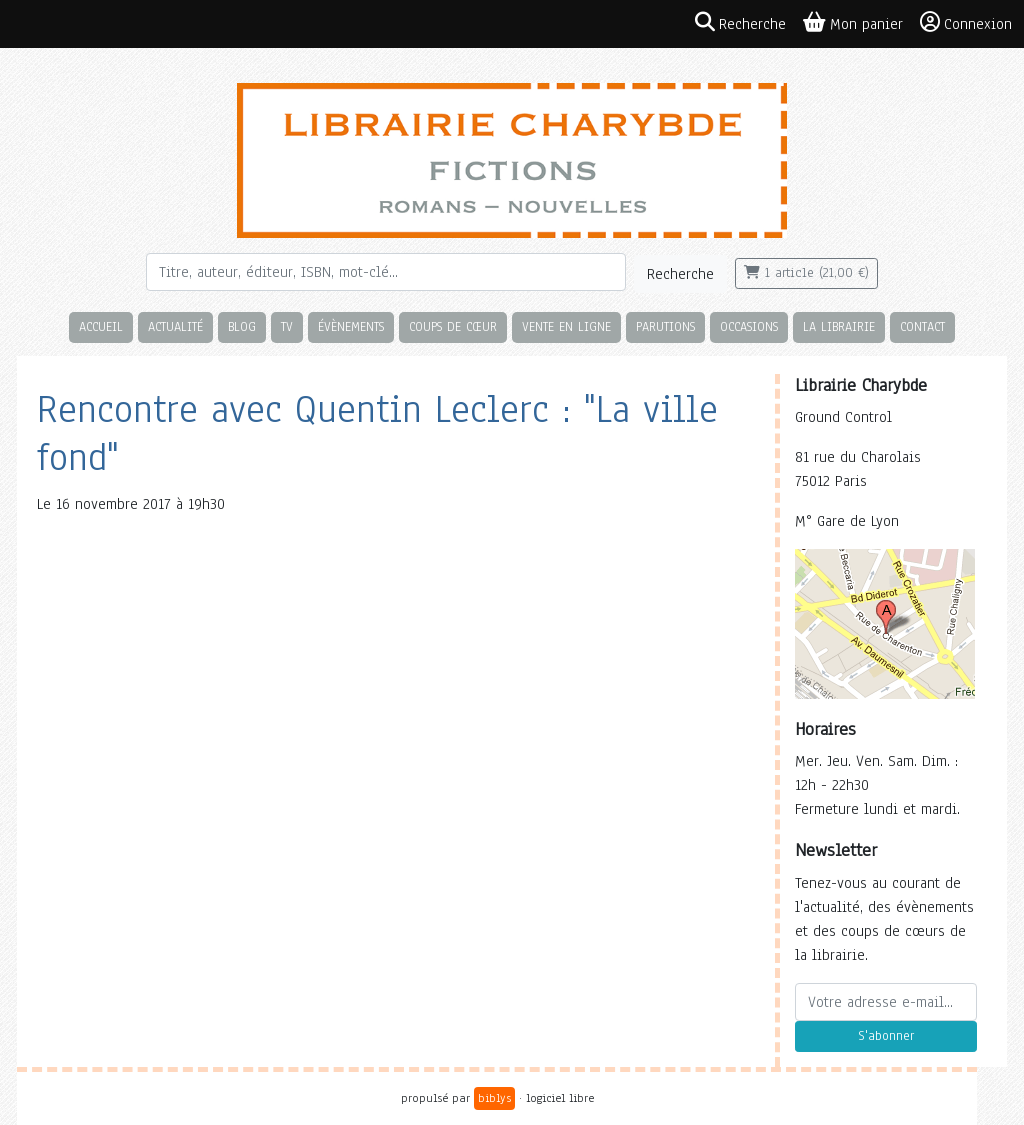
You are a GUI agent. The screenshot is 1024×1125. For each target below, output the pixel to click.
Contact (922, 326)
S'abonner (886, 1036)
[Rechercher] (386, 272)
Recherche (680, 274)
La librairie (839, 326)
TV (287, 326)
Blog (242, 326)
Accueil (101, 326)
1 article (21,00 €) (806, 273)
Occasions (749, 326)
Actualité (175, 326)
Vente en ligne (566, 326)
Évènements (351, 326)
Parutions (665, 326)
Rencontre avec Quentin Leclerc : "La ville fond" (377, 433)
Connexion (966, 23)
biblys (494, 1098)
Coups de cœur (453, 326)
